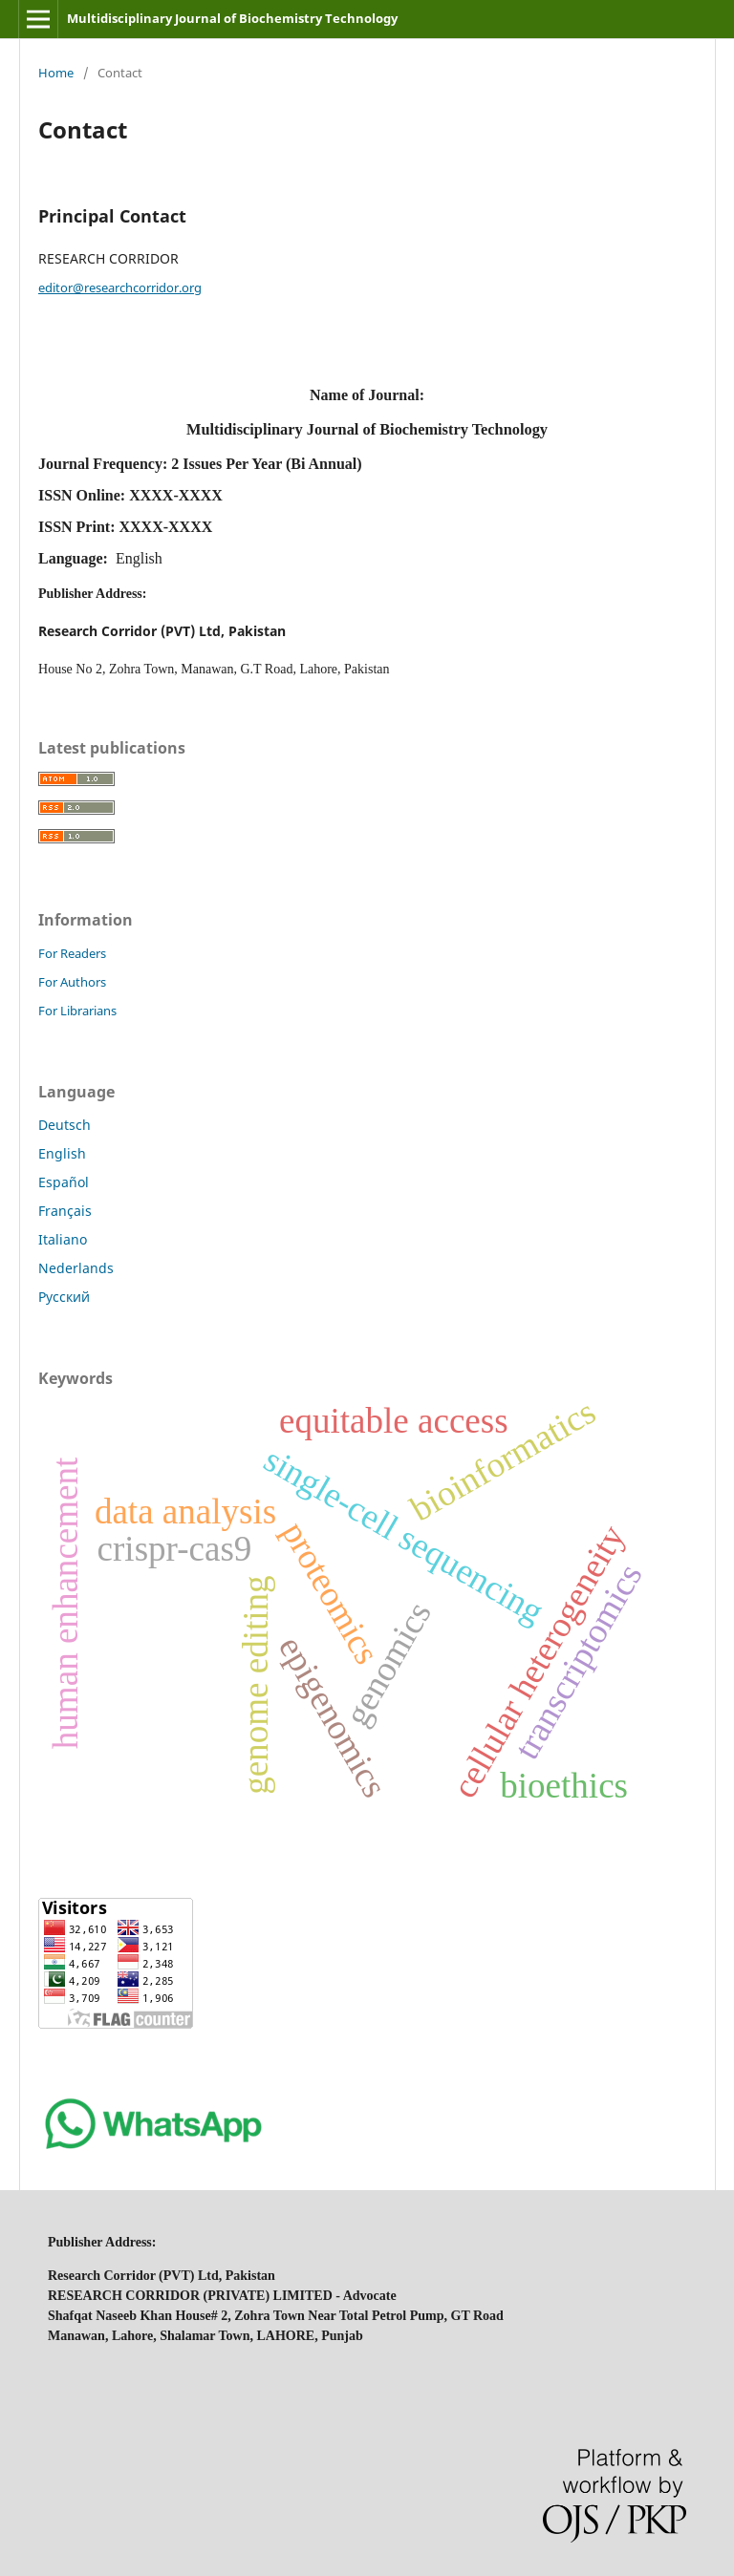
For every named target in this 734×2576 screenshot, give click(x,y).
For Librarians (77, 1010)
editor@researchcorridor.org (120, 287)
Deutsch (64, 1125)
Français (65, 1211)
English (62, 1153)
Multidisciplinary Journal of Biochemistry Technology (232, 18)
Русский (64, 1297)
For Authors (72, 981)
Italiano (62, 1239)
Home (56, 72)
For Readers (72, 953)
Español (63, 1182)
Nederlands (76, 1268)
